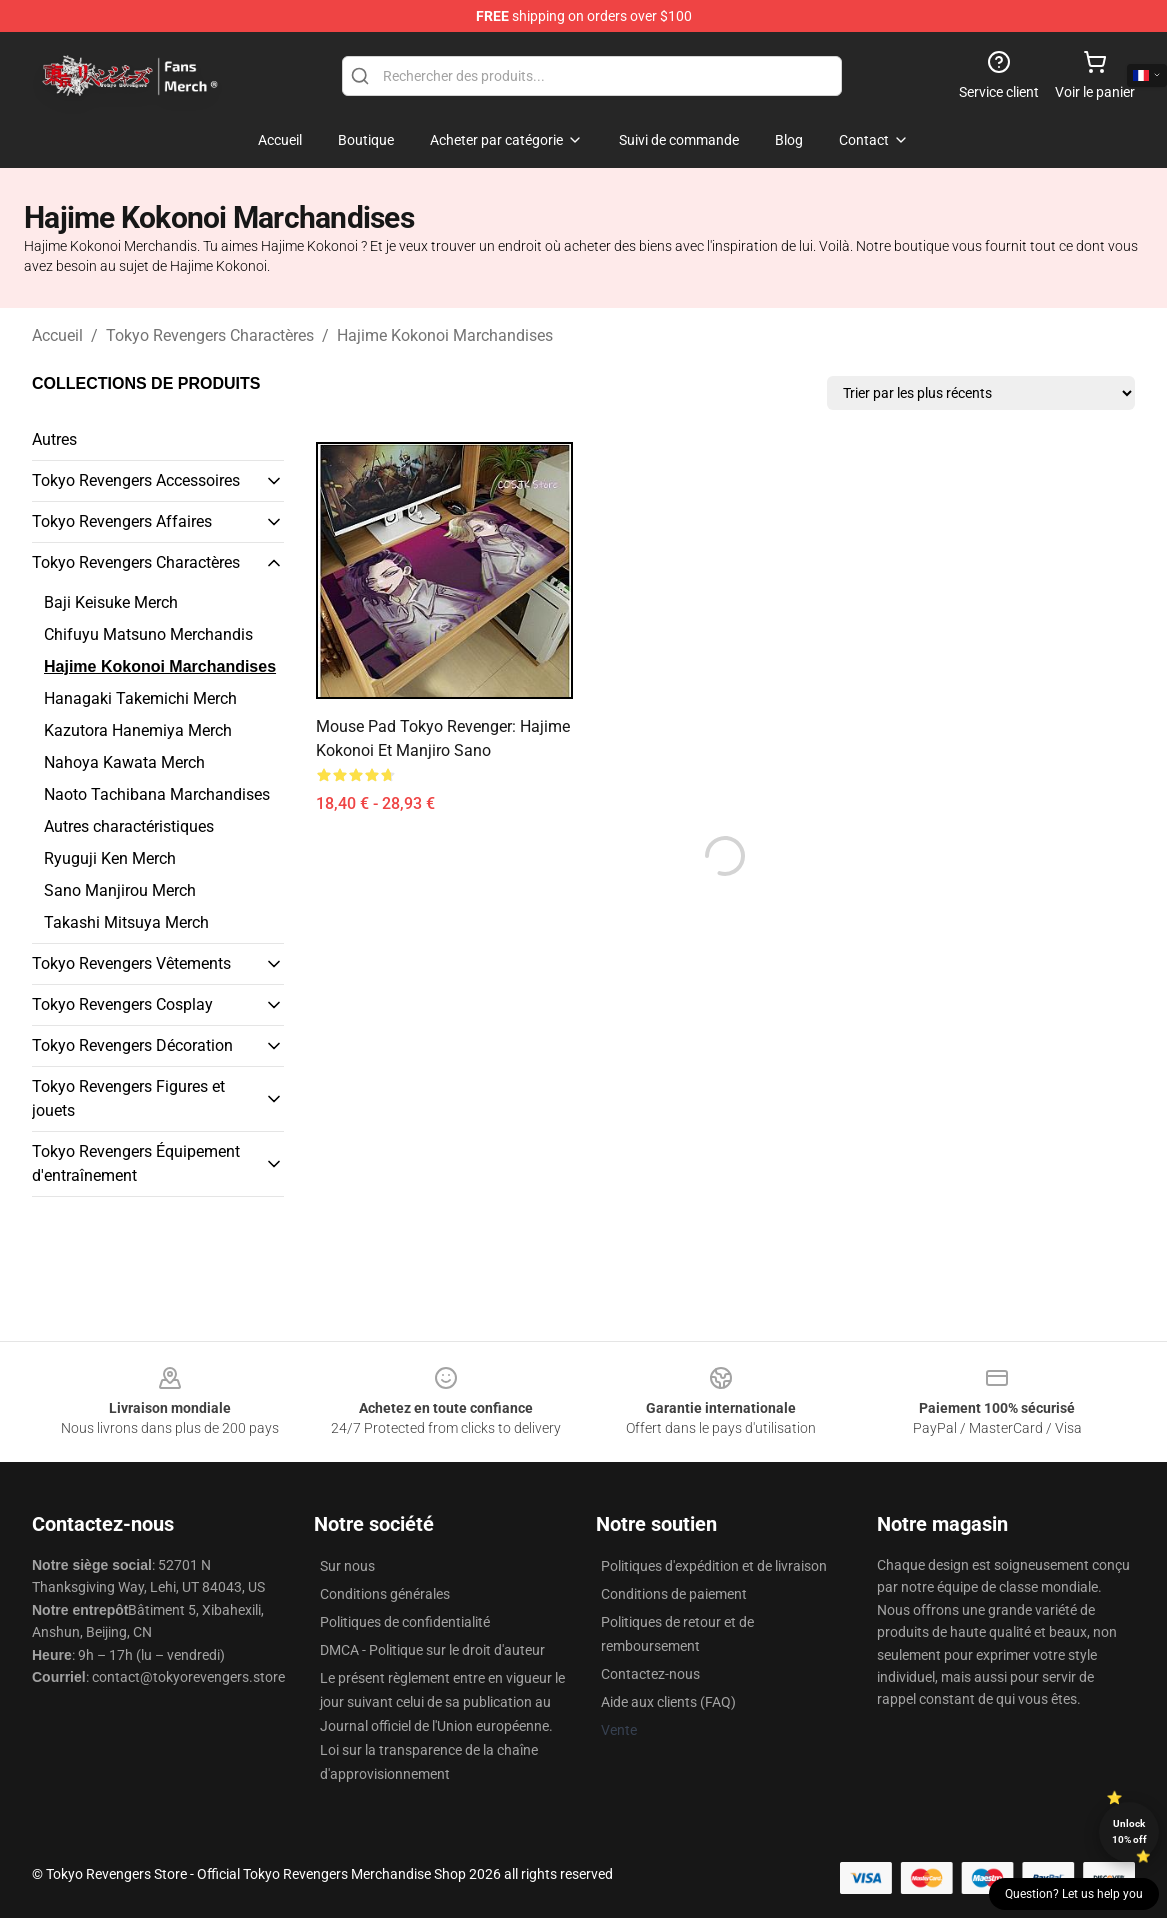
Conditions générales (385, 1594)
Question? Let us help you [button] (1074, 1894)
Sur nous (347, 1566)
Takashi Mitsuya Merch (126, 922)
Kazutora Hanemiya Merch (138, 730)
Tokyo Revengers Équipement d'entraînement (136, 1163)
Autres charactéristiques (129, 826)
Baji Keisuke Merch (111, 602)
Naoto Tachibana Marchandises (157, 794)
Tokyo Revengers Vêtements (131, 963)
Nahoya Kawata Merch (124, 762)
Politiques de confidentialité (405, 1622)
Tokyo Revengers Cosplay (122, 1004)
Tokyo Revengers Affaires (122, 521)
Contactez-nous (650, 1674)
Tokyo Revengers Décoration (132, 1045)
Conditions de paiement (674, 1594)
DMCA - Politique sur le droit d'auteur (432, 1650)
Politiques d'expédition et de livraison (714, 1566)
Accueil (57, 335)
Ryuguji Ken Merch (110, 858)
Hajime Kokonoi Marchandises (445, 335)
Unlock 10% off (1129, 1831)
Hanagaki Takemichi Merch (140, 698)
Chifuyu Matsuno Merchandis (148, 634)
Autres (54, 439)
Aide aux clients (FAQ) (668, 1702)
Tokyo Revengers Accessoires (136, 480)
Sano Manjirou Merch (120, 890)
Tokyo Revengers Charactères (210, 335)
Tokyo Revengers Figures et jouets (128, 1098)
